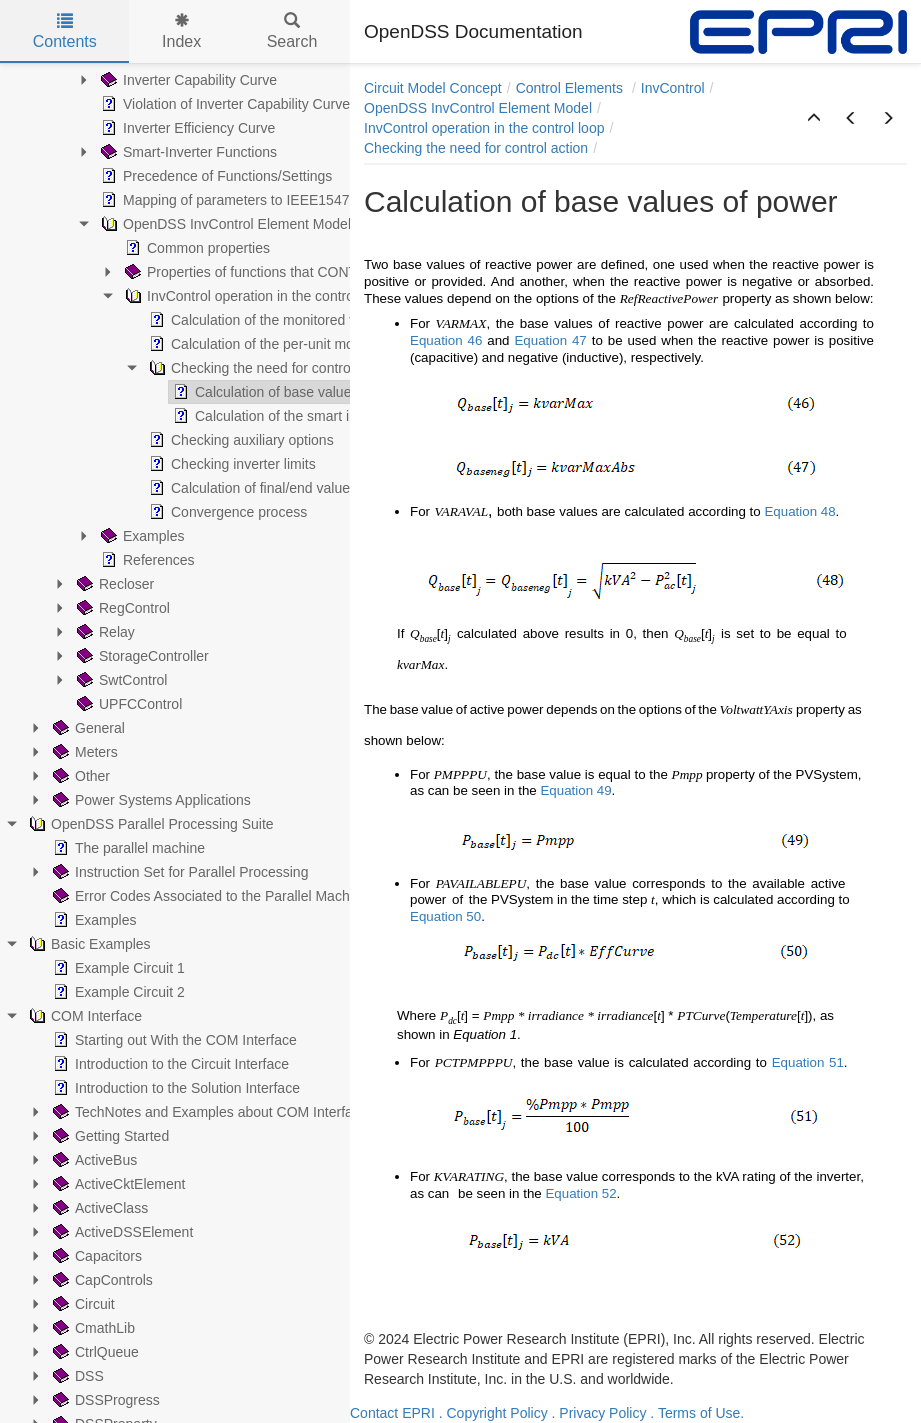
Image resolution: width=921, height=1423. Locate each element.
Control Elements (571, 88)
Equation (798, 1062)
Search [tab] (292, 31)
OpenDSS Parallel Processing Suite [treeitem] (149, 824)
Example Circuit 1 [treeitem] (117, 968)
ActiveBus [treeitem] (93, 1160)
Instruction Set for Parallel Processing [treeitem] (178, 872)
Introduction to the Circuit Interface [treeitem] (169, 1064)
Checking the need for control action (476, 148)
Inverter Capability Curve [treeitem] (187, 80)
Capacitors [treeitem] (95, 1256)
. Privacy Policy (599, 1413)
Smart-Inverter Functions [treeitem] (187, 152)
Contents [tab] (65, 31)
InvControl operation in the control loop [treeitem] (254, 296)
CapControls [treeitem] (101, 1280)
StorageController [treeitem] (141, 656)
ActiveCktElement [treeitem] (117, 1184)
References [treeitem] (146, 560)
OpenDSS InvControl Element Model (478, 108)
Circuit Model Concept (433, 88)
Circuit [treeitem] (82, 1304)
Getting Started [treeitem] (109, 1136)
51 (836, 1062)
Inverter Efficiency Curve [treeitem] (186, 128)
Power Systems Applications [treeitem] (150, 800)
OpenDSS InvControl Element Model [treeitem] (224, 224)
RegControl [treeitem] (121, 608)
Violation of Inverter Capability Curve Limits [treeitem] (243, 104)
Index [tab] (181, 31)
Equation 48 (799, 511)
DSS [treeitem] (76, 1376)
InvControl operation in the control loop (484, 128)
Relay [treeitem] (104, 632)
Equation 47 (550, 340)
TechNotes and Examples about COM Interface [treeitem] (208, 1112)
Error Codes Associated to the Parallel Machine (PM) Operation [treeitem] (258, 896)
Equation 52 (580, 1193)
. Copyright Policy (493, 1413)
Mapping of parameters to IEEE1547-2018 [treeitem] (241, 200)
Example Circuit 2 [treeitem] (117, 992)
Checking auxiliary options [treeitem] (239, 440)
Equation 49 (575, 790)
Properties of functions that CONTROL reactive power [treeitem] (300, 272)
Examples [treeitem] (140, 536)
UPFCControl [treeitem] (127, 704)
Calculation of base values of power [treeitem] (292, 392)
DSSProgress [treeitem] (104, 1400)
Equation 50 (445, 916)
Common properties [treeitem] (195, 248)
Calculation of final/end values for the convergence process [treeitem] (341, 488)
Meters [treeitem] (83, 752)
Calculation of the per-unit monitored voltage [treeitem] (295, 344)
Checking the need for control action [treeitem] (270, 368)
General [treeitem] (87, 728)
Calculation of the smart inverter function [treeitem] (307, 416)
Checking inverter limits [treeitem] (230, 464)
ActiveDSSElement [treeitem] (121, 1232)
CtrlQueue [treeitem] (94, 1352)
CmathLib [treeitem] (92, 1328)
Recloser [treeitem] (113, 584)
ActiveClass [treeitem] (98, 1208)
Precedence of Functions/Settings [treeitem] (214, 176)
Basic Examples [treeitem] (88, 944)
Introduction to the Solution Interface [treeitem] (174, 1088)
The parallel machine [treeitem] (127, 848)
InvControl (673, 88)
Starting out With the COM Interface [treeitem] (173, 1040)
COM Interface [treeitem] (83, 1016)
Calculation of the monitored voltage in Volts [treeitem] (294, 320)
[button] (814, 119)
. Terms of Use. (697, 1413)
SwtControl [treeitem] (120, 680)
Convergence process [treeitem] (226, 512)
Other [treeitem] (79, 776)
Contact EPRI (392, 1413)
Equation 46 (446, 340)
